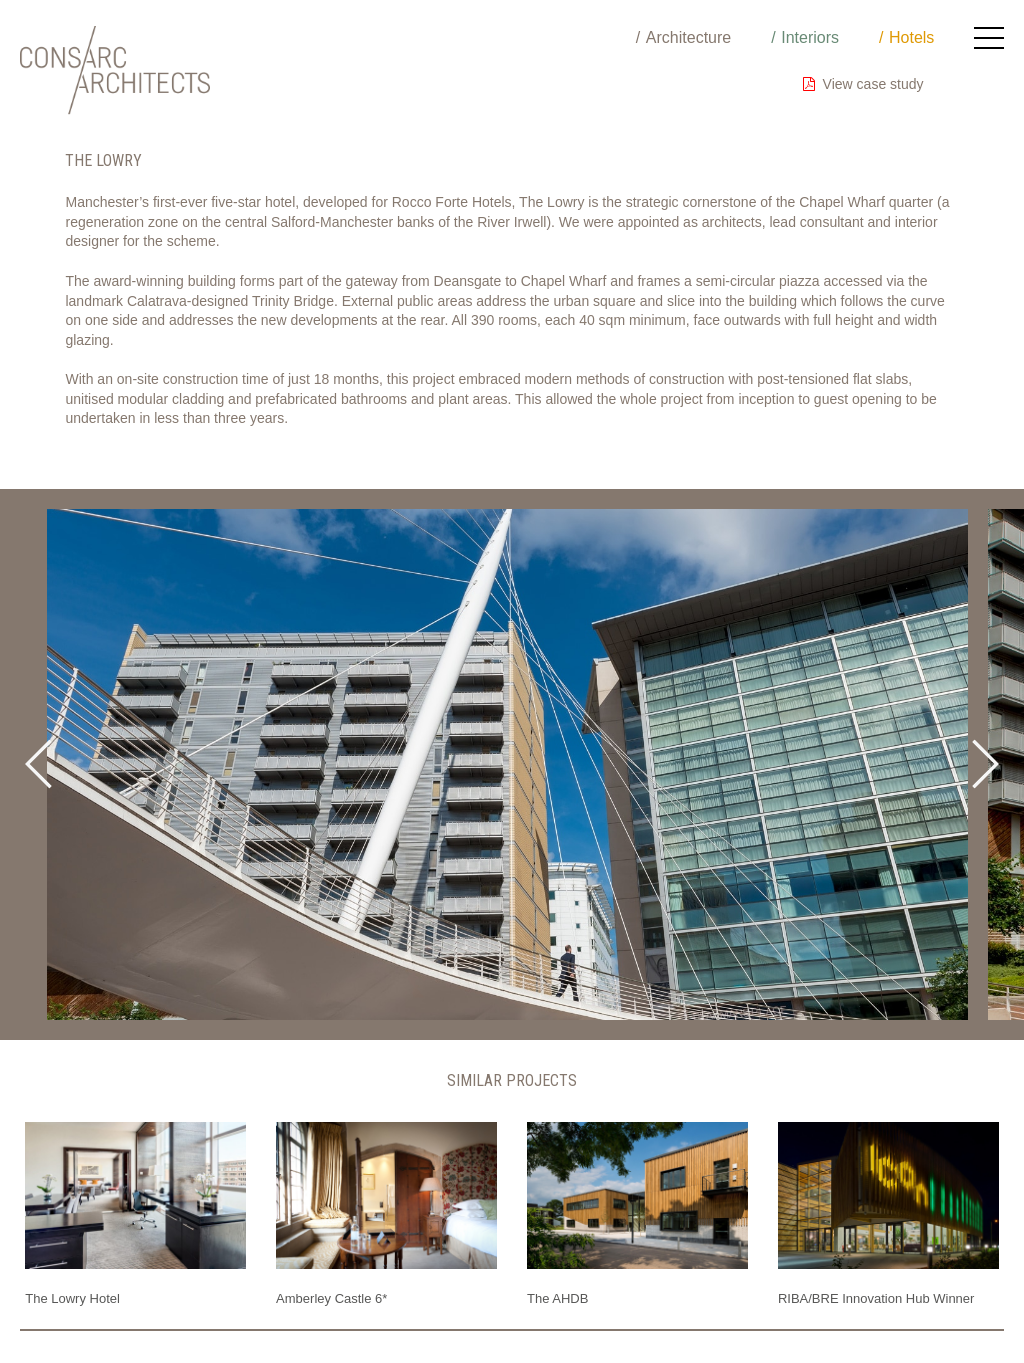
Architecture (688, 37)
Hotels (911, 37)
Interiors (810, 37)
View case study (863, 84)
